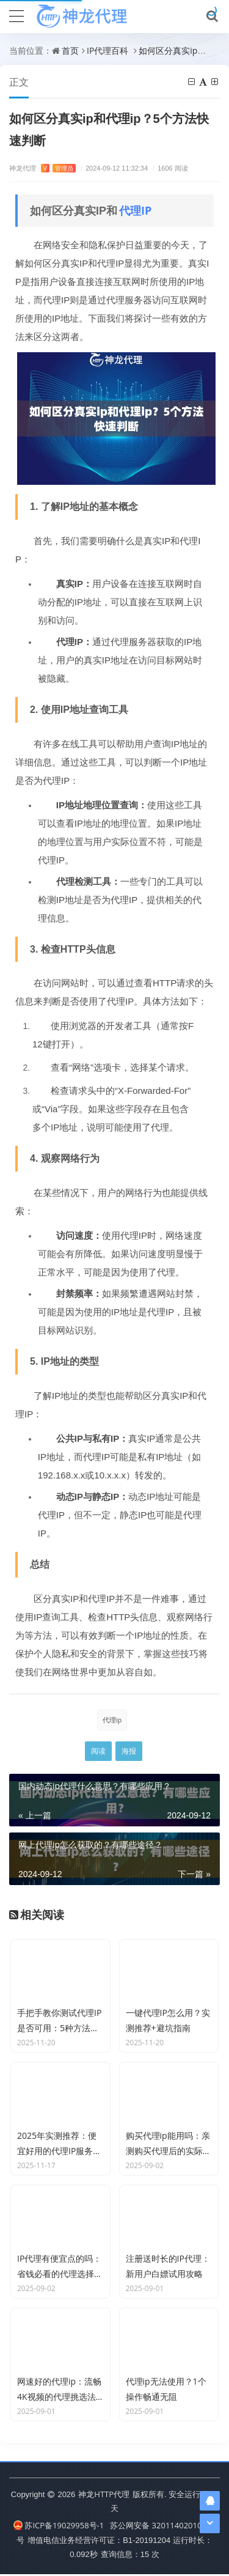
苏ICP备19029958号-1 (58, 2527)
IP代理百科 (107, 50)
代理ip (112, 1719)
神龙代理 (42, 167)
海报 (129, 1751)
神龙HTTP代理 (103, 2495)
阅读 (98, 1751)
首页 (70, 50)
